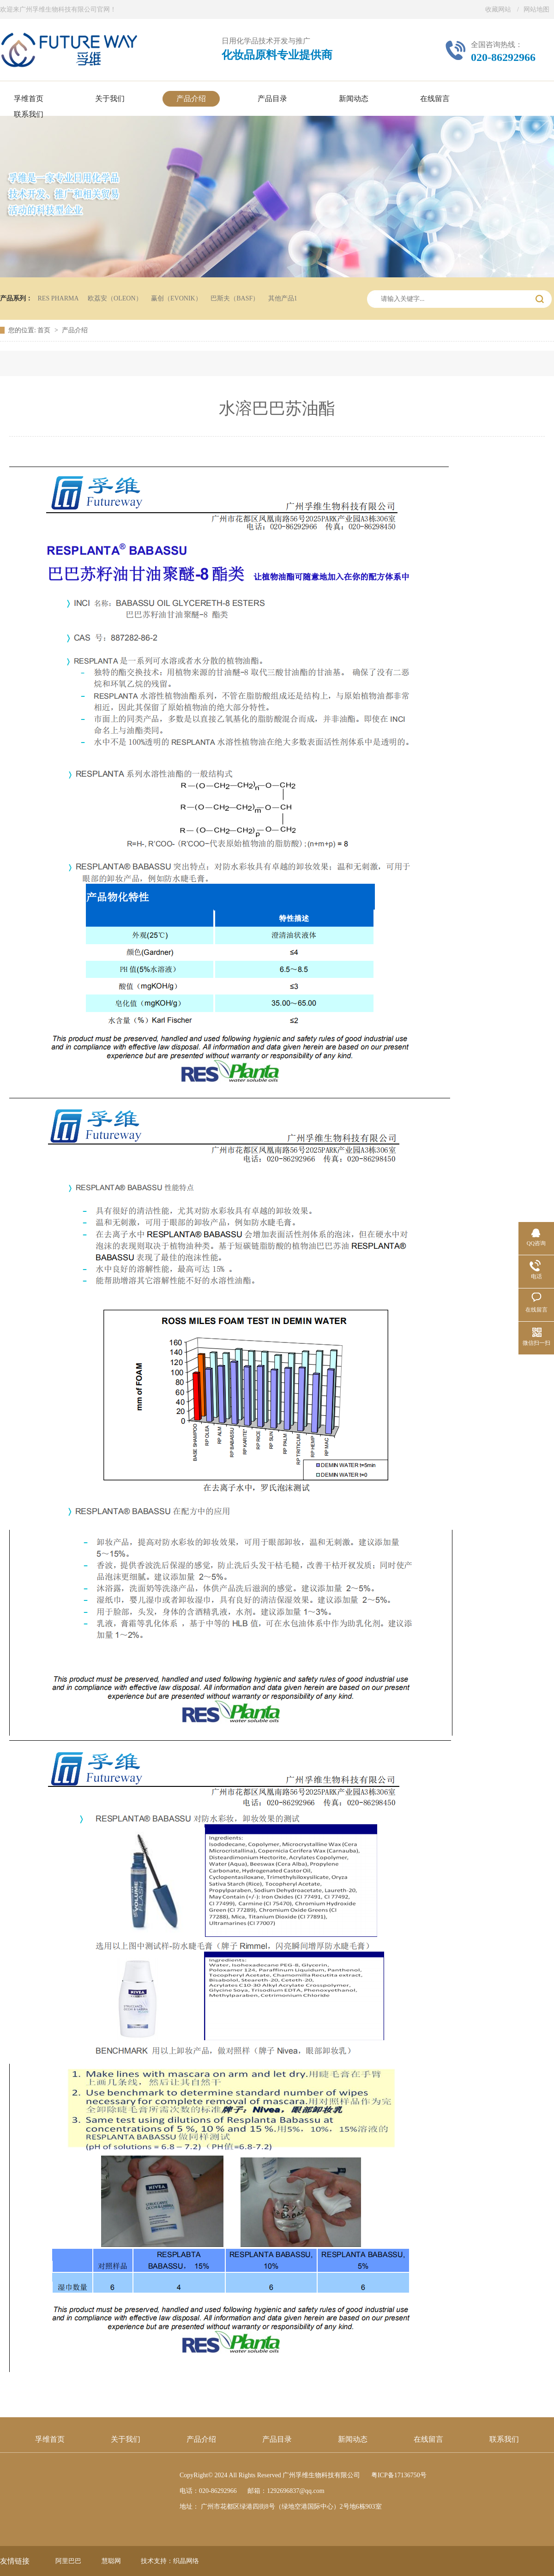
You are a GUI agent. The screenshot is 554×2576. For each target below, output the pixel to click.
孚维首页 (50, 2439)
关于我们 (125, 2439)
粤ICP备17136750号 (399, 2475)
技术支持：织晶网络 (170, 2561)
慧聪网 (111, 2561)
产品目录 (277, 2439)
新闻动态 (352, 2439)
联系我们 (504, 2439)
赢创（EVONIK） (176, 298)
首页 (44, 330)
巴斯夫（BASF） (235, 298)
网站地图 (536, 9)
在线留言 (428, 2439)
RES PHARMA (58, 298)
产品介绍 (75, 330)
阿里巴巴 (68, 2561)
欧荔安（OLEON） (115, 298)
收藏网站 (498, 9)
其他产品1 (282, 298)
